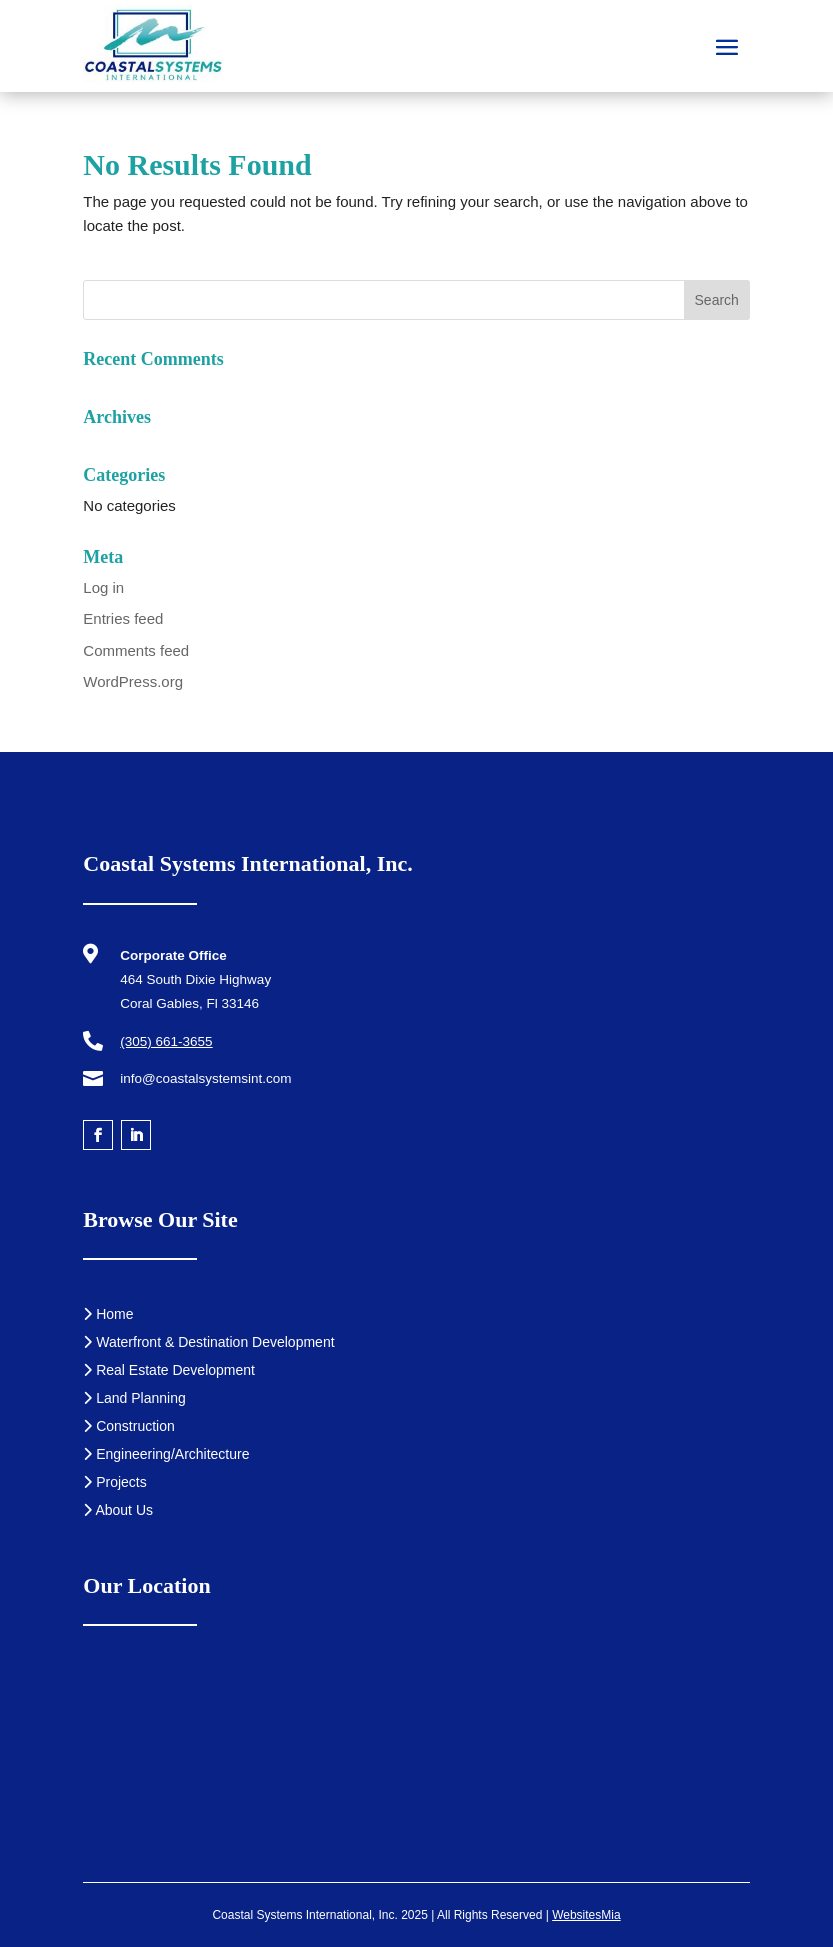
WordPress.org (133, 681)
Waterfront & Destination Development (208, 1342)
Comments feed (136, 650)
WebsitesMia (586, 1915)
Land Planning (134, 1398)
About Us (118, 1510)
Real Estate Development (169, 1370)
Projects (114, 1482)
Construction (128, 1426)
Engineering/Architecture (166, 1454)
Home (108, 1314)
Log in (103, 587)
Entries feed (123, 618)
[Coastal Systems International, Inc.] (416, 1766)
